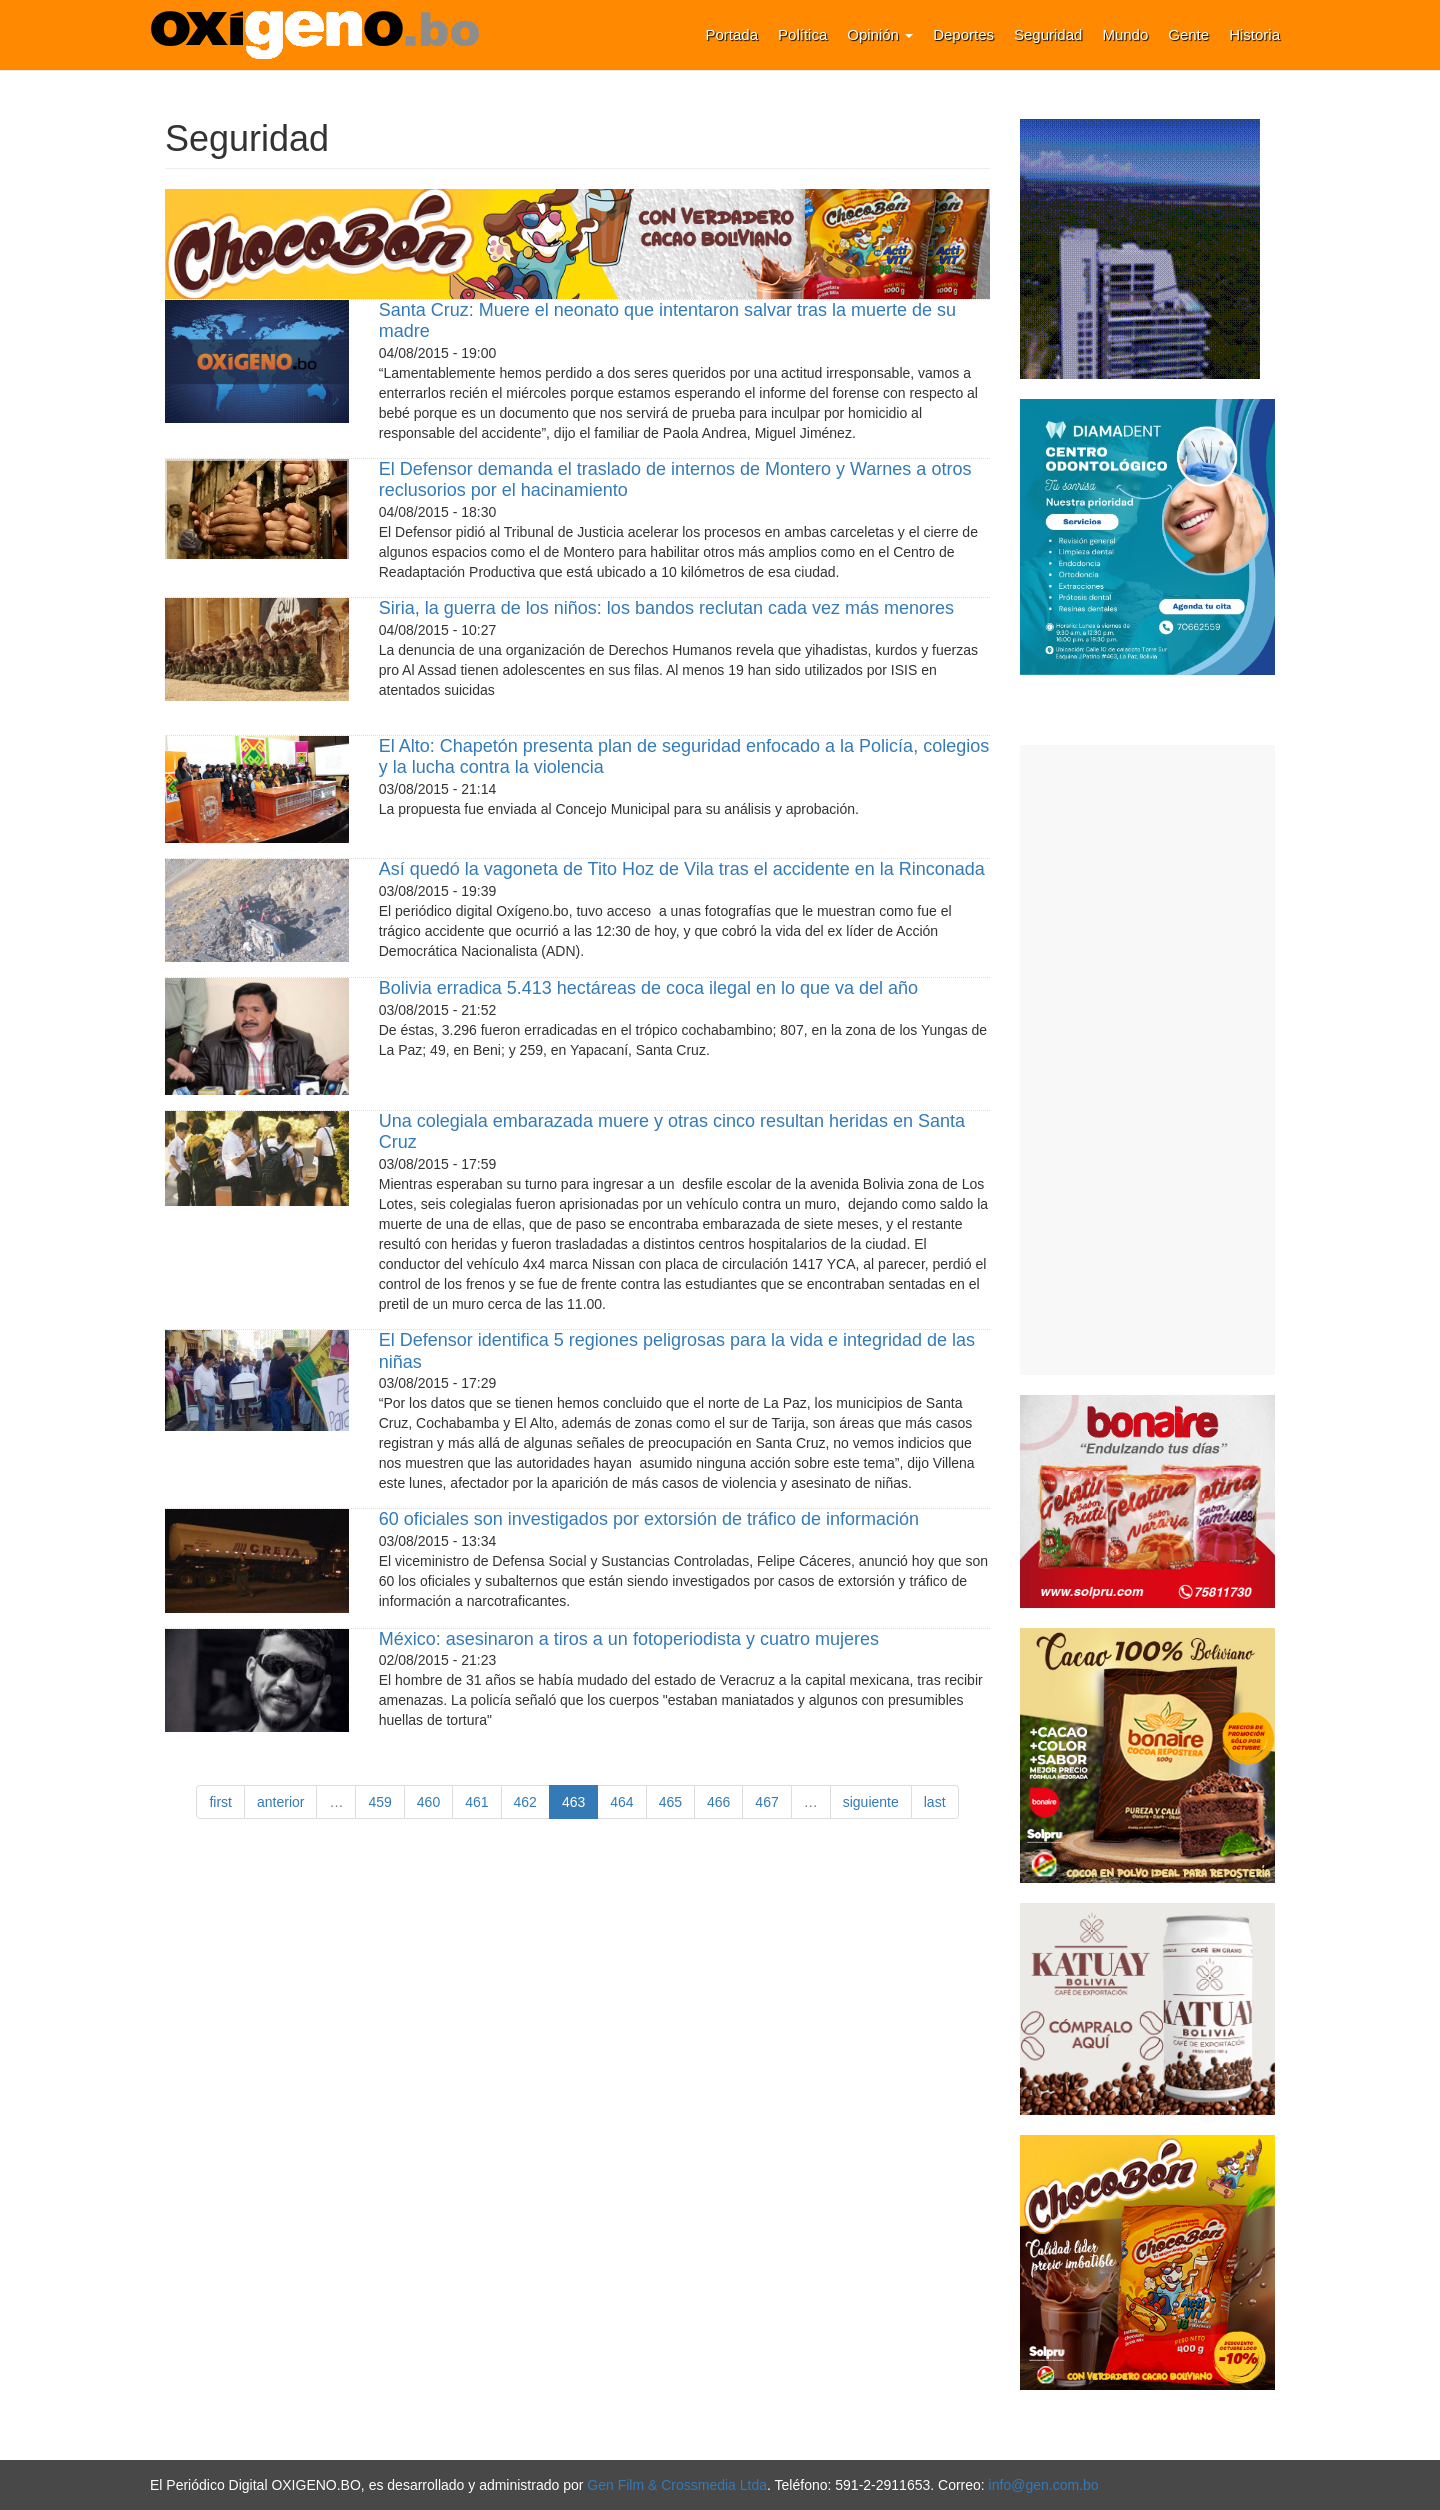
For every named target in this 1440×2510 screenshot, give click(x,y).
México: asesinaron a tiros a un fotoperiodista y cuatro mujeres (629, 1639)
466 (718, 1802)
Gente (1188, 34)
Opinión (880, 34)
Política (802, 34)
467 (766, 1802)
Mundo (1125, 34)
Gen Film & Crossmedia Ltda (677, 2485)
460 (428, 1802)
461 (476, 1802)
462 (525, 1802)
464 (621, 1802)
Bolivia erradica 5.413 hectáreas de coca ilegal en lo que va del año (648, 988)
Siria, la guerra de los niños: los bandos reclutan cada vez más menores (666, 608)
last (935, 1802)
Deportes (963, 34)
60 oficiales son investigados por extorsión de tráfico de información (649, 1519)
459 (379, 1802)
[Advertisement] (1147, 1060)
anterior (280, 1802)
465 (670, 1802)
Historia (1254, 34)
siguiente (871, 1802)
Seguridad (1048, 34)
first (220, 1802)
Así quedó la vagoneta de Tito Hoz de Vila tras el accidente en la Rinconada (682, 869)
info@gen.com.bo (1044, 2485)
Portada (732, 34)
